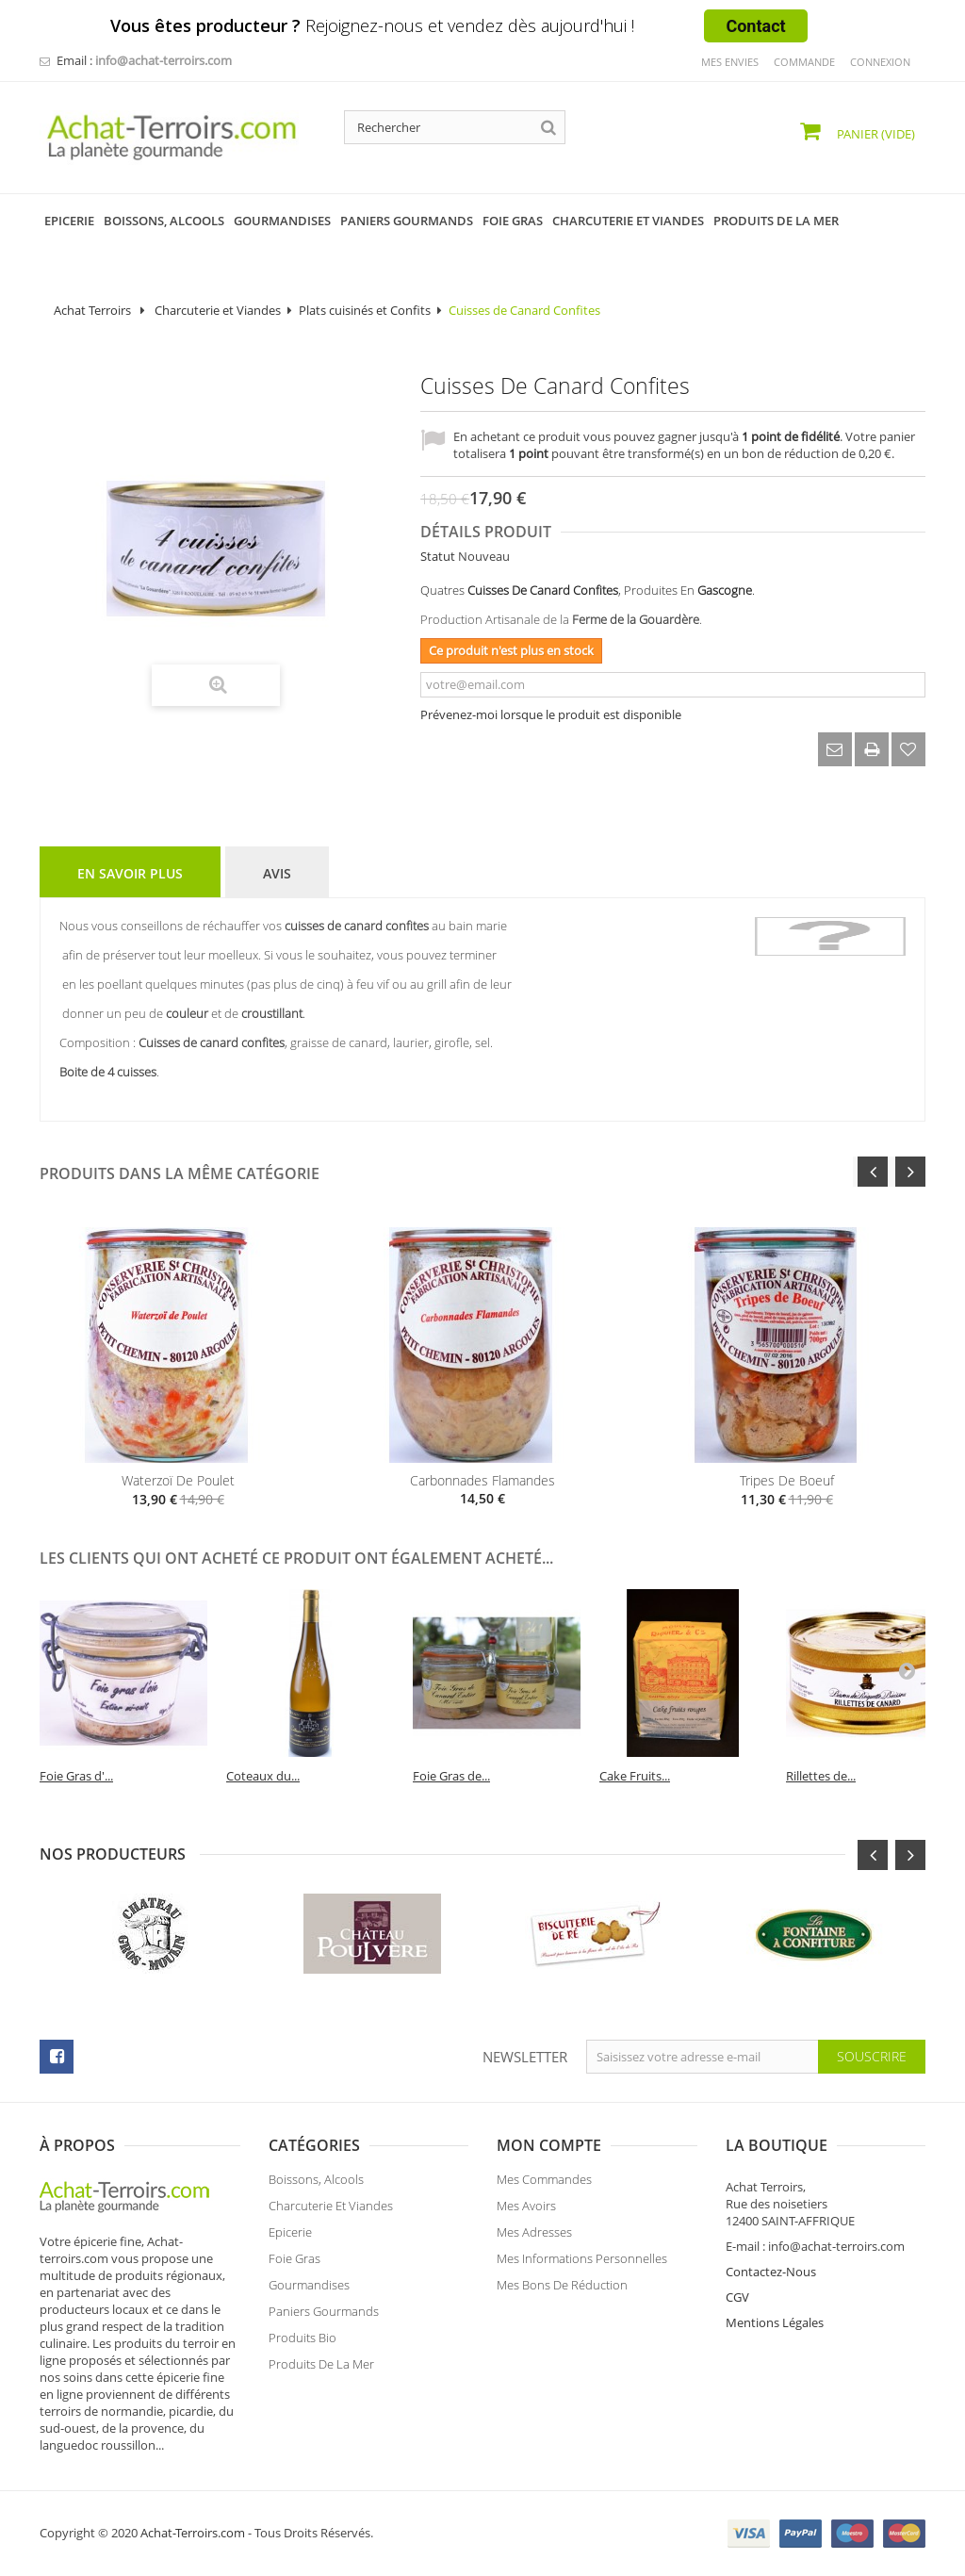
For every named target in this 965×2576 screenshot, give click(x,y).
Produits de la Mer (321, 2373)
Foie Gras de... (451, 1775)
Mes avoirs (526, 2215)
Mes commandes (544, 2188)
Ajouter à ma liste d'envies (908, 749)
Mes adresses (534, 2241)
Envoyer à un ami (835, 749)
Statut (437, 556)
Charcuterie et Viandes (218, 310)
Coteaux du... (263, 1775)
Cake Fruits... (634, 1775)
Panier (874, 133)
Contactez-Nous (771, 2271)
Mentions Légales (775, 2322)
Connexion (880, 62)
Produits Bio (302, 2346)
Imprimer (872, 749)
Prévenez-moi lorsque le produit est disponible (550, 714)
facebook (57, 2057)
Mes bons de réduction (562, 2294)
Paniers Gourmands (324, 2320)
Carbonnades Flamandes (482, 1480)
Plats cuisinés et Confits (365, 310)
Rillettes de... (821, 1775)
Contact (755, 26)
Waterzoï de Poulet (178, 1480)
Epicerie (290, 2241)
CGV (737, 2297)
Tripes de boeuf (787, 1480)
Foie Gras (294, 2267)
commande (804, 62)
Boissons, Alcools (316, 2188)
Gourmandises (309, 2294)
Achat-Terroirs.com (192, 2532)
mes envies (730, 62)
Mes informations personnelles (582, 2267)
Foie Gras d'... (76, 1775)
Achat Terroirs (92, 310)
